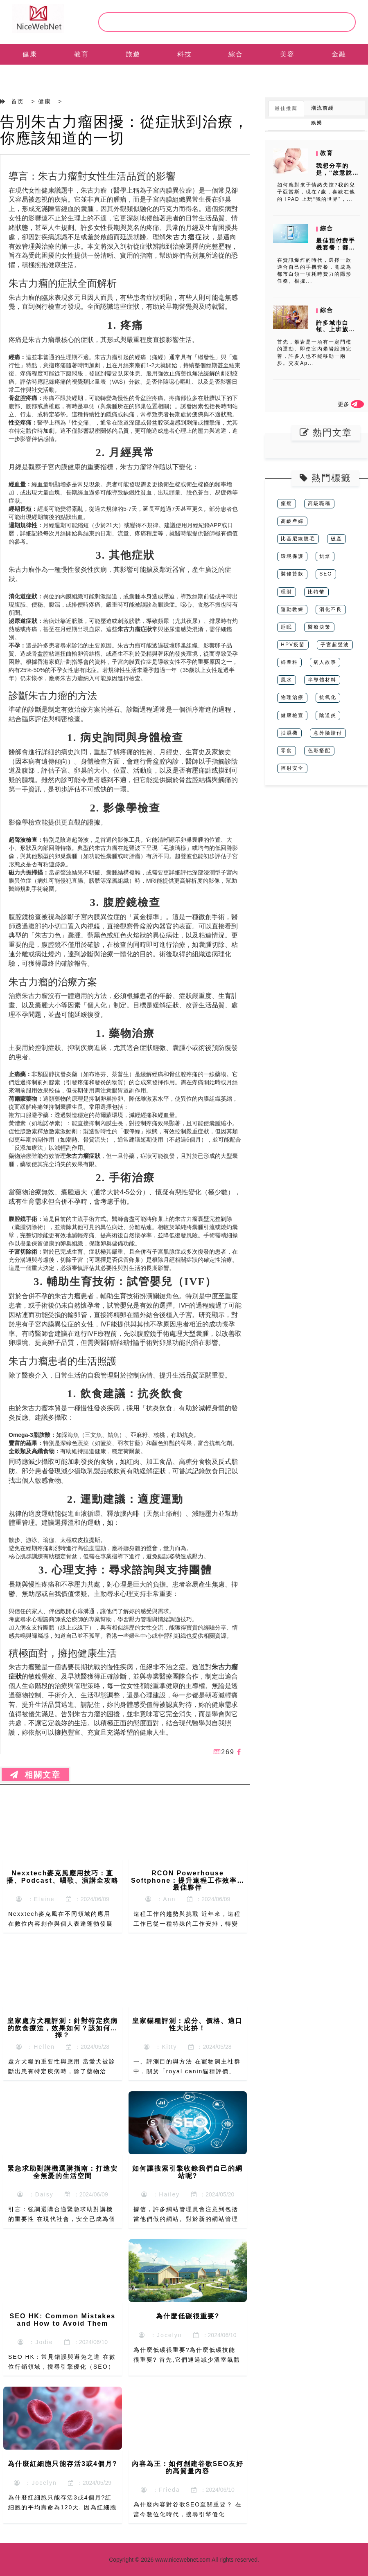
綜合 (235, 54)
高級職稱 (319, 503)
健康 (30, 54)
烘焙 (325, 556)
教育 (81, 54)
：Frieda (160, 2489)
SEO (325, 574)
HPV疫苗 (293, 644)
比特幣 (316, 592)
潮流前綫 (322, 108)
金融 (339, 54)
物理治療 (292, 697)
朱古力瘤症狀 (188, 237)
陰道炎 (327, 715)
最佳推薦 (286, 108)
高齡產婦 (292, 521)
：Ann (160, 1899)
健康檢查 (292, 715)
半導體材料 (322, 680)
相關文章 (35, 1774)
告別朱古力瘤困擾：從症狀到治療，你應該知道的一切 (124, 129)
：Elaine (35, 1899)
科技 (184, 54)
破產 (336, 539)
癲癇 (286, 503)
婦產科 (289, 662)
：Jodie (35, 2342)
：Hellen (35, 2046)
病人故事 (325, 662)
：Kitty (160, 2046)
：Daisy (35, 2194)
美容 (287, 54)
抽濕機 (289, 733)
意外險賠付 (328, 733)
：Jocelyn (160, 2335)
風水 (286, 680)
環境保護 (292, 556)
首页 (17, 101)
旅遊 (133, 54)
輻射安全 (292, 768)
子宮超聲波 (335, 644)
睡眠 (286, 627)
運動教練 (292, 609)
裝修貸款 (292, 574)
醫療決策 (319, 627)
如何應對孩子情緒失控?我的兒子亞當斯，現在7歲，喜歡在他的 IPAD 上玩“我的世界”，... (316, 192)
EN (30, 74)
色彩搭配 (319, 750)
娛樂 (317, 123)
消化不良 (330, 609)
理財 (286, 592)
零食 (286, 750)
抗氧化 (327, 697)
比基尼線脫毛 (298, 539)
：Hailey (160, 2194)
